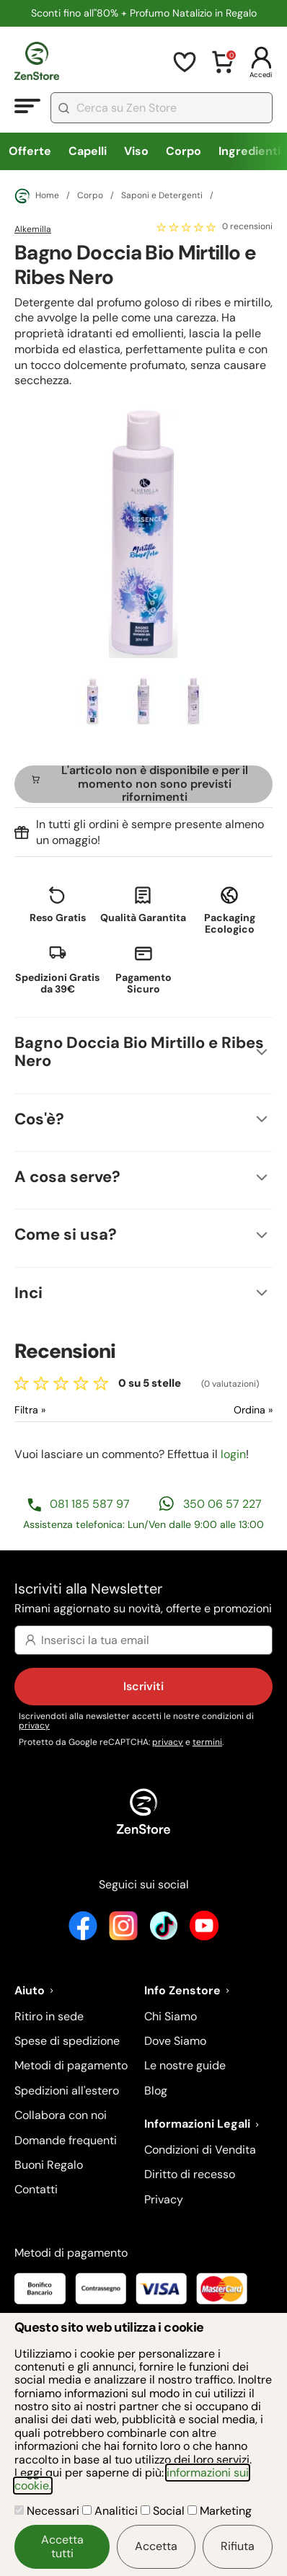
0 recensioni (247, 227)
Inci (28, 1292)
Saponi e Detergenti (162, 196)
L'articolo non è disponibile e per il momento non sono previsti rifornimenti (154, 784)
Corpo (183, 151)
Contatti (36, 2189)
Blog (155, 2090)
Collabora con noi (60, 2115)
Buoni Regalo (48, 2164)
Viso (136, 151)
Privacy (163, 2199)
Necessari (48, 2510)
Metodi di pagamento (71, 2065)
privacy (34, 1725)
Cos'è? (39, 1119)
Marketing (219, 2510)
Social (164, 2510)
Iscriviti (143, 1686)
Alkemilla (32, 229)
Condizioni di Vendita (200, 2149)
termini (207, 1742)
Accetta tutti (62, 2546)
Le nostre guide (185, 2065)
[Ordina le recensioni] (208, 1410)
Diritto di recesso (189, 2174)
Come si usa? (65, 1234)
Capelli (88, 151)
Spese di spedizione (67, 2040)
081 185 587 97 (90, 1503)
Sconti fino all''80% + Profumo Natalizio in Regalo (144, 12)
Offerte (30, 151)
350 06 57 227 (222, 1503)
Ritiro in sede (49, 2016)
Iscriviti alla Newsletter (143, 1599)
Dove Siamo (175, 2040)
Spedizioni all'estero (66, 2090)
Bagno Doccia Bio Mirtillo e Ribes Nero (139, 1051)
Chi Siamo (170, 2016)
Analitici (111, 2510)
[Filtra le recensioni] (68, 1410)
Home (36, 196)
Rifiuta (238, 2546)
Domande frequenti (65, 2140)
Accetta (156, 2546)
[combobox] (161, 107)
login (233, 1454)
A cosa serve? (67, 1176)
